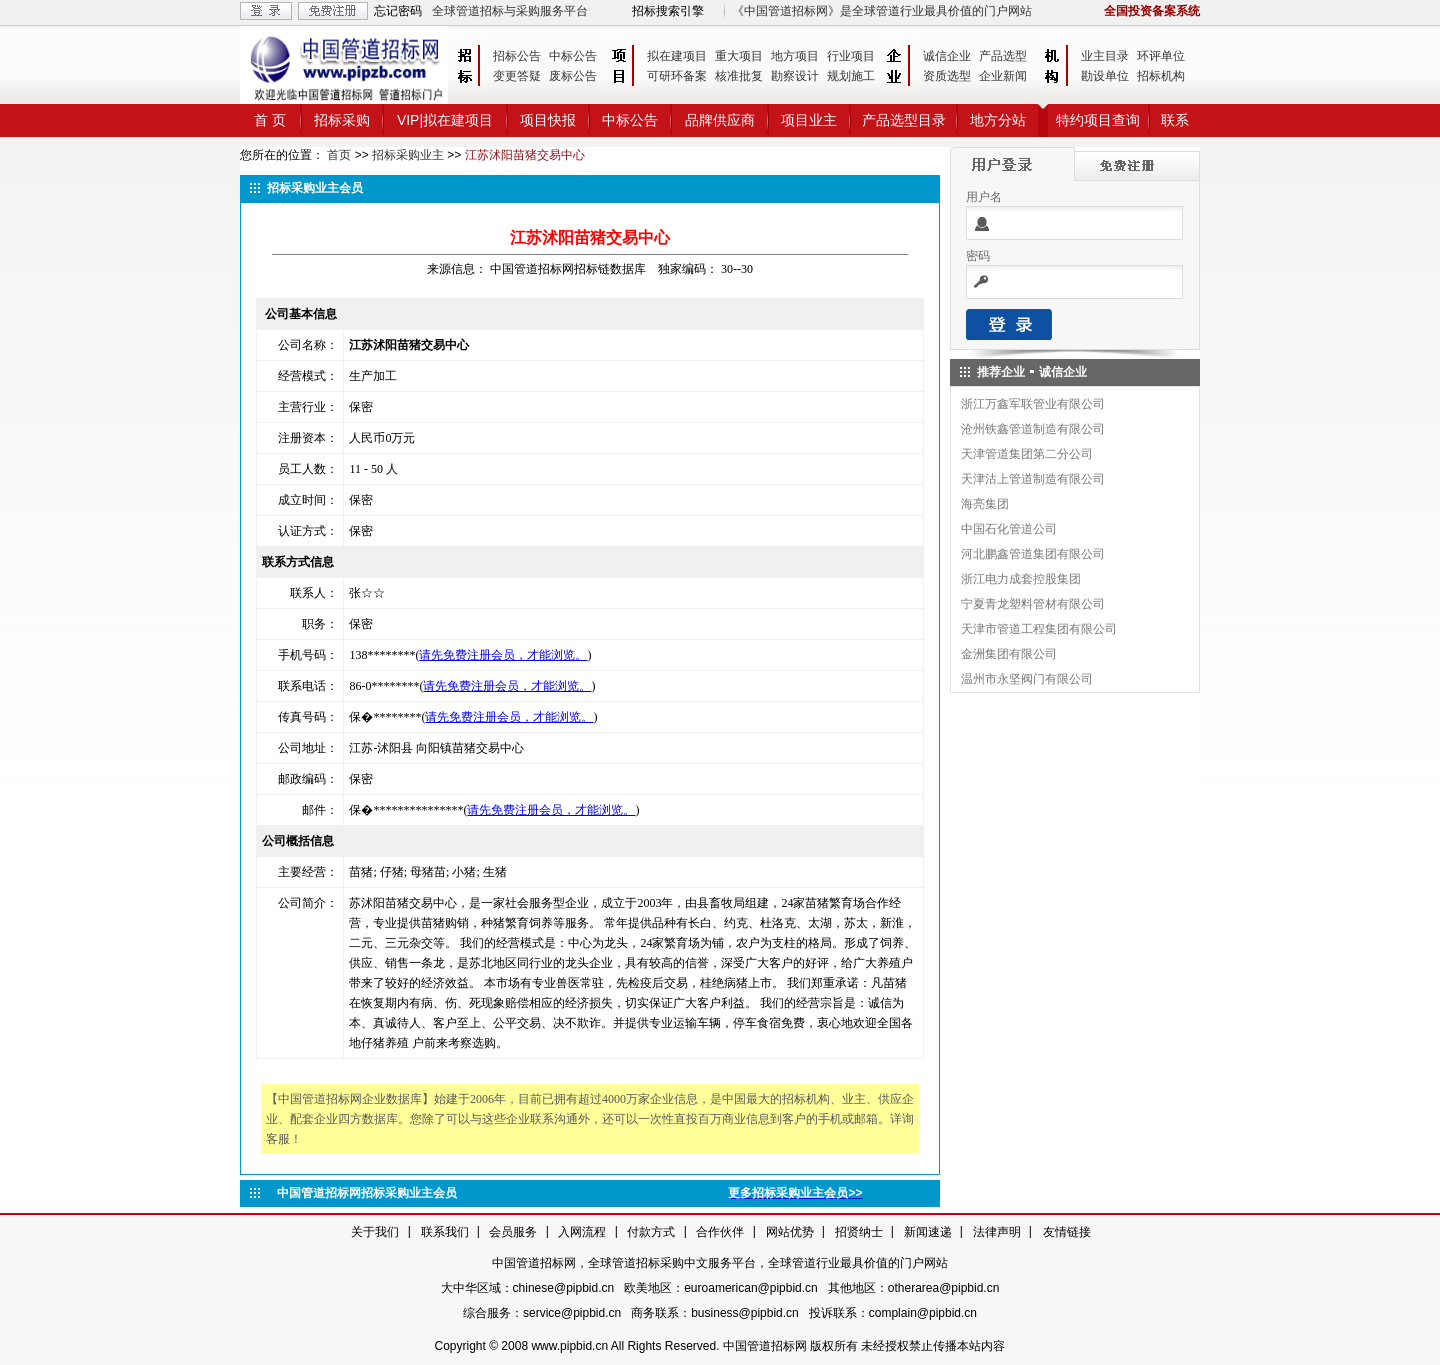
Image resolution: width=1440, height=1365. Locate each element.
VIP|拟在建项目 (445, 120)
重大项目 (739, 56)
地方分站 (998, 120)
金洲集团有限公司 (1009, 654)
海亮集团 (985, 504)
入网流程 (582, 1232)
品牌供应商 (720, 120)
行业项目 (851, 56)
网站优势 (790, 1232)
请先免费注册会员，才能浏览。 (503, 655)
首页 (339, 155)
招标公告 (517, 56)
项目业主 (809, 120)
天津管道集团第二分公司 (1027, 454)
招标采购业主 (408, 155)
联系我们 (445, 1232)
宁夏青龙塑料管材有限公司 (1033, 604)
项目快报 (548, 120)
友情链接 (1067, 1232)
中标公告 (573, 56)
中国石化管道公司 (1009, 529)
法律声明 (997, 1232)
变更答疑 (517, 76)
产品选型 (1003, 56)
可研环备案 (677, 76)
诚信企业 (947, 56)
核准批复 (739, 76)
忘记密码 (398, 11)
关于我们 (375, 1232)
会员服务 (513, 1232)
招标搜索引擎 (668, 11)
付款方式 (651, 1232)
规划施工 (851, 76)
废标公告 (573, 76)
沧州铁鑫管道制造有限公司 (1033, 429)
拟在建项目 (677, 56)
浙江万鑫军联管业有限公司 (1033, 404)
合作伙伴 (720, 1232)
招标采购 (342, 120)
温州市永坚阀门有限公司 (1027, 679)
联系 (1175, 120)
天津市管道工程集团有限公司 (1039, 629)
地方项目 (795, 56)
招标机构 (1161, 76)
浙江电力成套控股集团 (1021, 579)
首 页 (270, 120)
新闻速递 (928, 1232)
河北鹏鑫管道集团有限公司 (1033, 554)
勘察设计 (795, 76)
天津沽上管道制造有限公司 (1033, 479)
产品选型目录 (904, 120)
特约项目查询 (1098, 120)
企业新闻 (1003, 76)
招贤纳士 (859, 1232)
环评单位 (1161, 56)
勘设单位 (1105, 76)
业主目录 (1105, 56)
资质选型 (947, 76)
